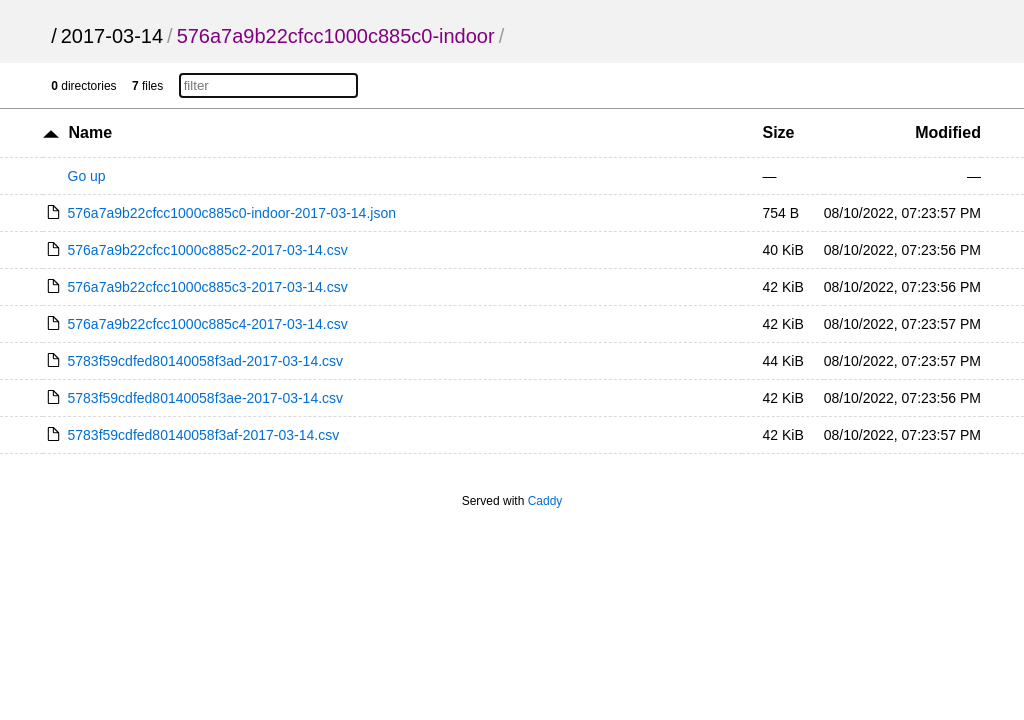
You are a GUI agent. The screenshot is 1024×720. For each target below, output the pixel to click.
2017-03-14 (112, 36)
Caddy (545, 501)
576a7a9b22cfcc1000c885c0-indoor (336, 36)
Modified (948, 132)
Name (90, 132)
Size (778, 132)
